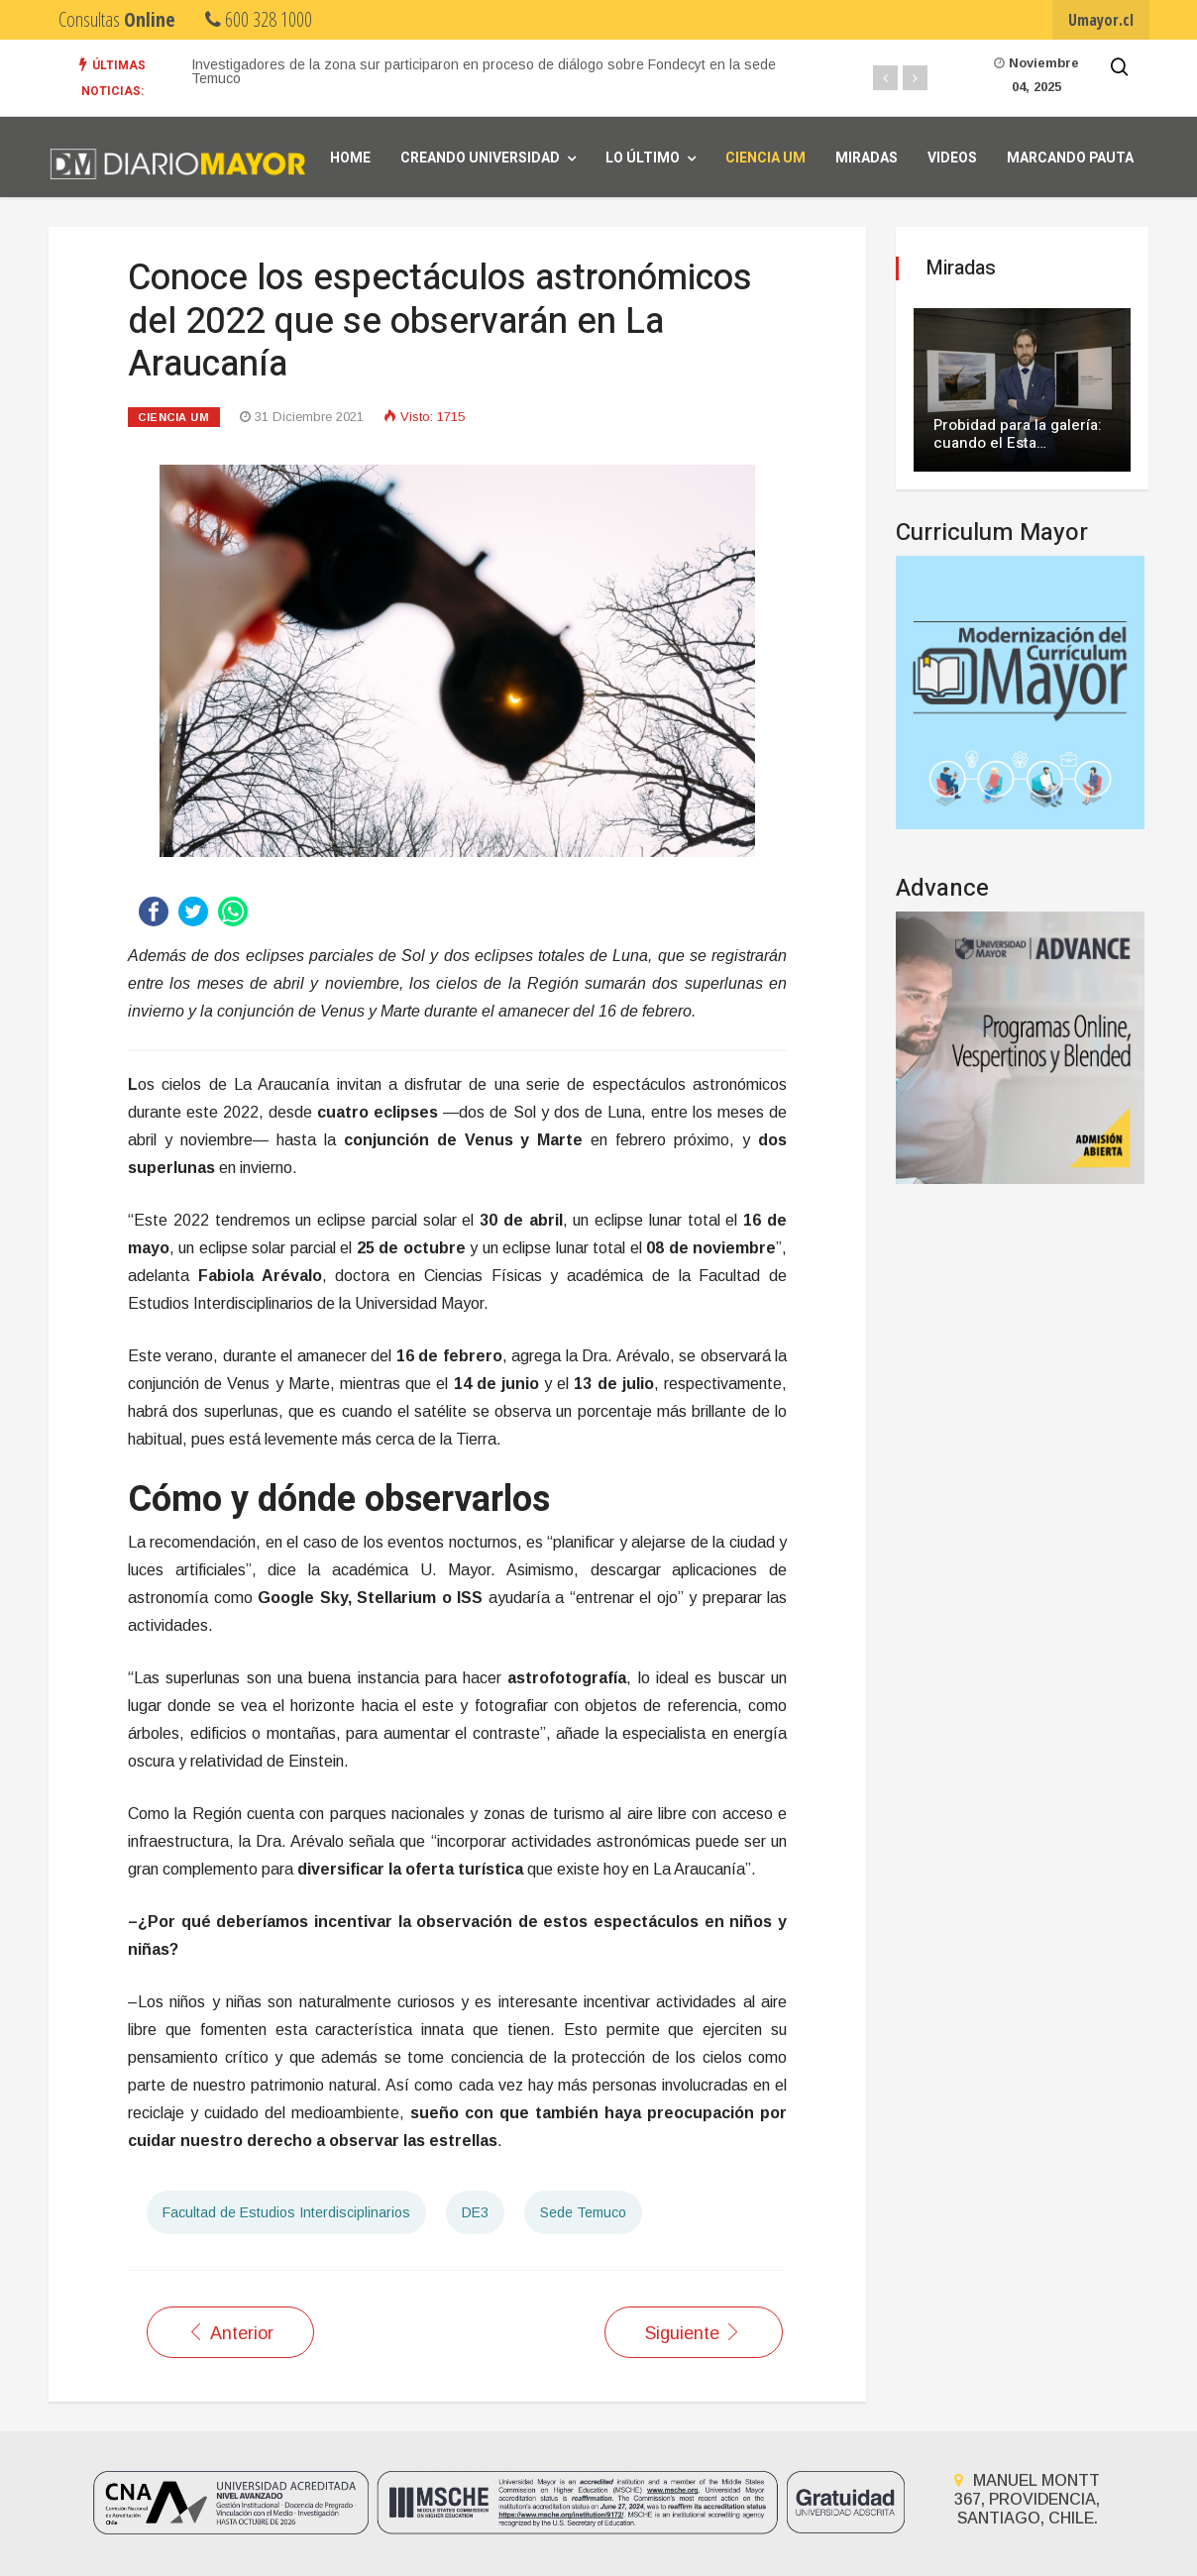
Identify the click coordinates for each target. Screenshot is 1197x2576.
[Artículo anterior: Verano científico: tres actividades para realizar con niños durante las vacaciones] (230, 2332)
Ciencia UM (765, 158)
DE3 (475, 2212)
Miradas (866, 158)
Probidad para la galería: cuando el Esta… (1017, 434)
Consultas (116, 19)
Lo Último (642, 158)
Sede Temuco (583, 2212)
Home (350, 158)
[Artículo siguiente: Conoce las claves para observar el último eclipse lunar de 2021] (693, 2332)
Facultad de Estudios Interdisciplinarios (286, 2212)
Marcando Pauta (1070, 158)
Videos (952, 158)
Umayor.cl (1101, 20)
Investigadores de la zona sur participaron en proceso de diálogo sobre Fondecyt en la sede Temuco (483, 71)
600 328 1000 (258, 19)
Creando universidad (480, 158)
